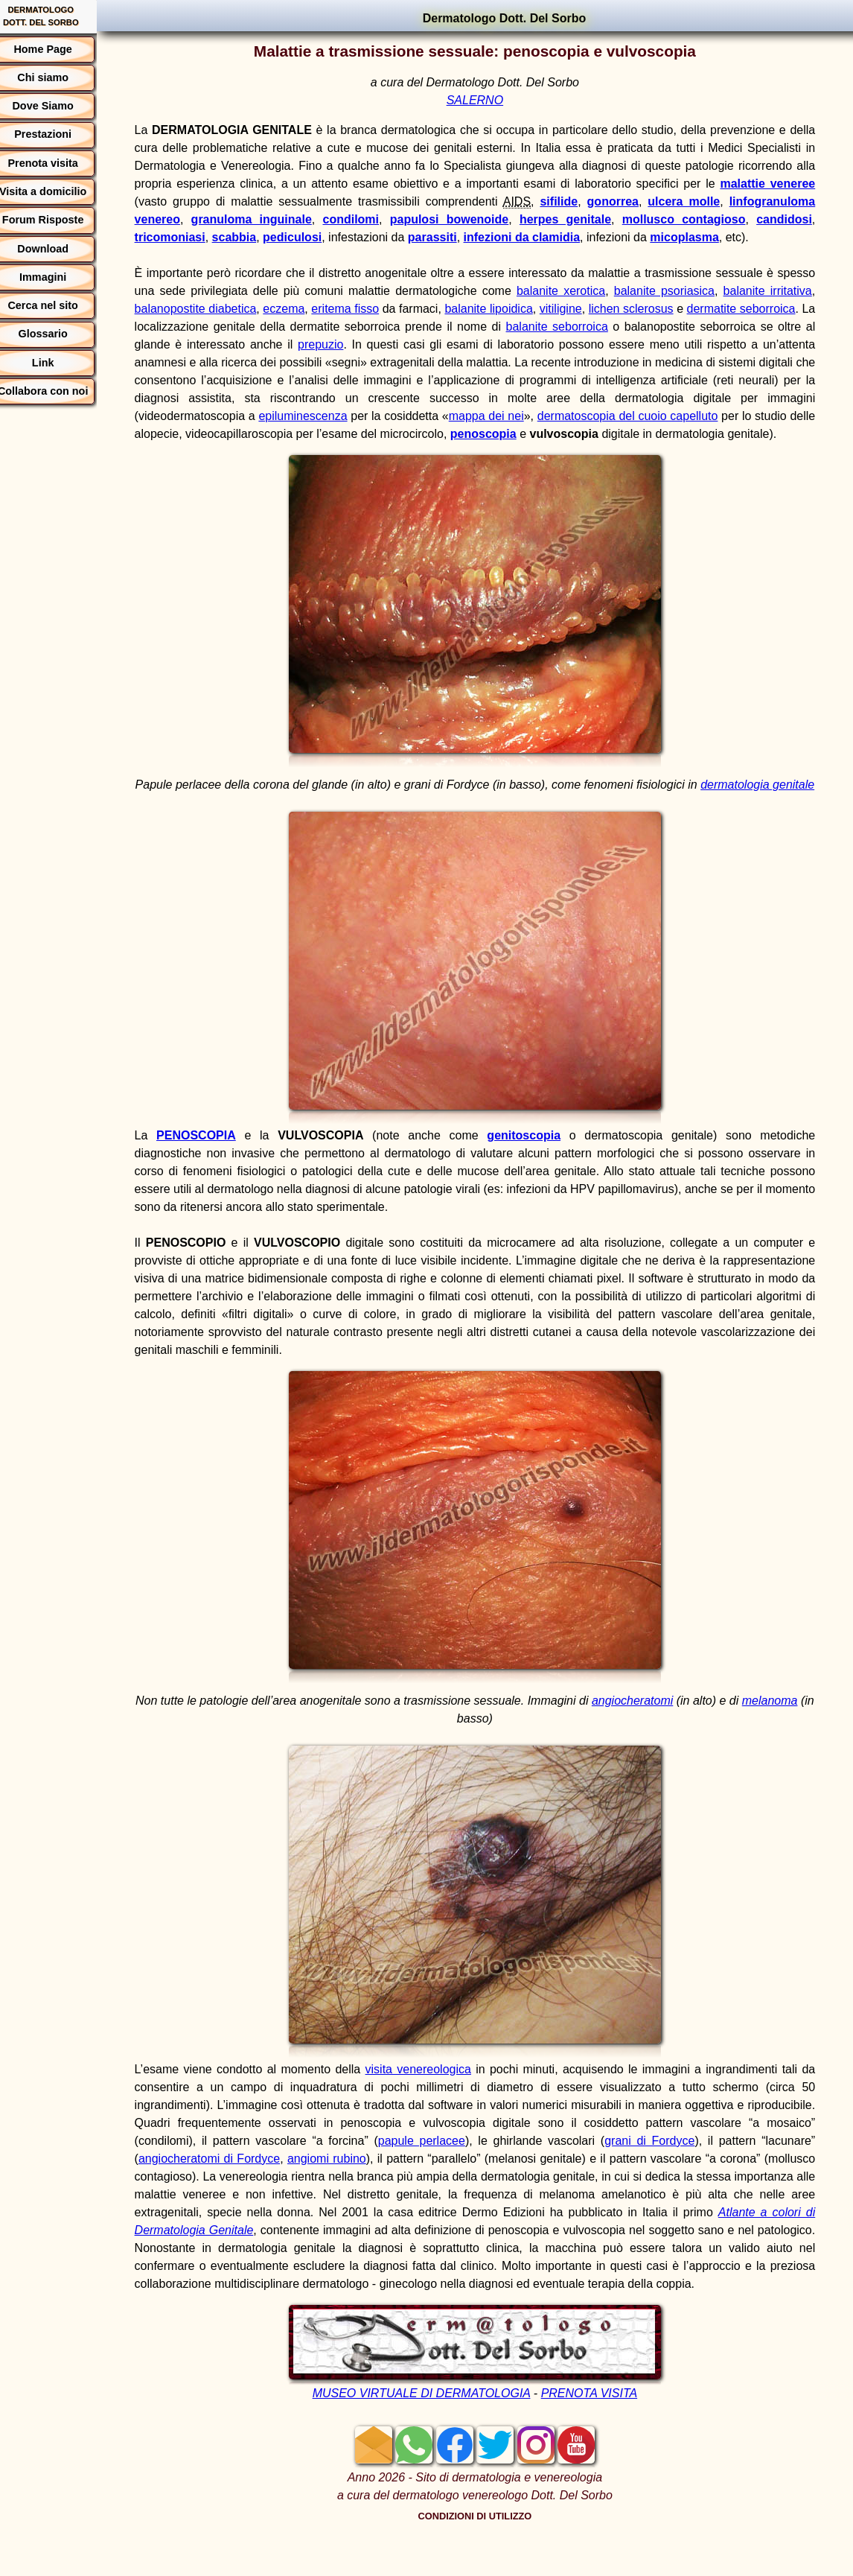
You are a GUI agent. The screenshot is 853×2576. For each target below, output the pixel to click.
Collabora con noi (58, 391)
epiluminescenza (319, 416)
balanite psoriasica (668, 290)
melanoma (786, 1736)
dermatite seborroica (758, 308)
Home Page (58, 49)
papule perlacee (486, 2176)
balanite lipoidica (505, 308)
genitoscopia (529, 1171)
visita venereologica (426, 2105)
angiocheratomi (648, 1736)
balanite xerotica (566, 290)
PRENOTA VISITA (597, 2429)
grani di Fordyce (711, 2176)
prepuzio (340, 344)
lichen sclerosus (647, 308)
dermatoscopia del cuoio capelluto (652, 416)
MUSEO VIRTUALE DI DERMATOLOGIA (429, 2429)
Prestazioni (57, 134)
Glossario (58, 334)
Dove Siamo (58, 106)
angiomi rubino (407, 2194)
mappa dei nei (507, 416)
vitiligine (577, 308)
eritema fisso (360, 308)
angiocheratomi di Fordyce (284, 2194)
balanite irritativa (769, 290)
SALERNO (482, 100)
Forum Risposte (58, 220)
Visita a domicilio (57, 191)
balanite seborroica (577, 326)
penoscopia (555, 433)
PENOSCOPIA (209, 1171)
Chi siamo (57, 77)
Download (58, 249)
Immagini (57, 277)
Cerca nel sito (58, 305)
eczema (298, 308)
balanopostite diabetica (210, 308)
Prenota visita (58, 163)
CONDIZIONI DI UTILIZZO (483, 2551)
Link (58, 363)
